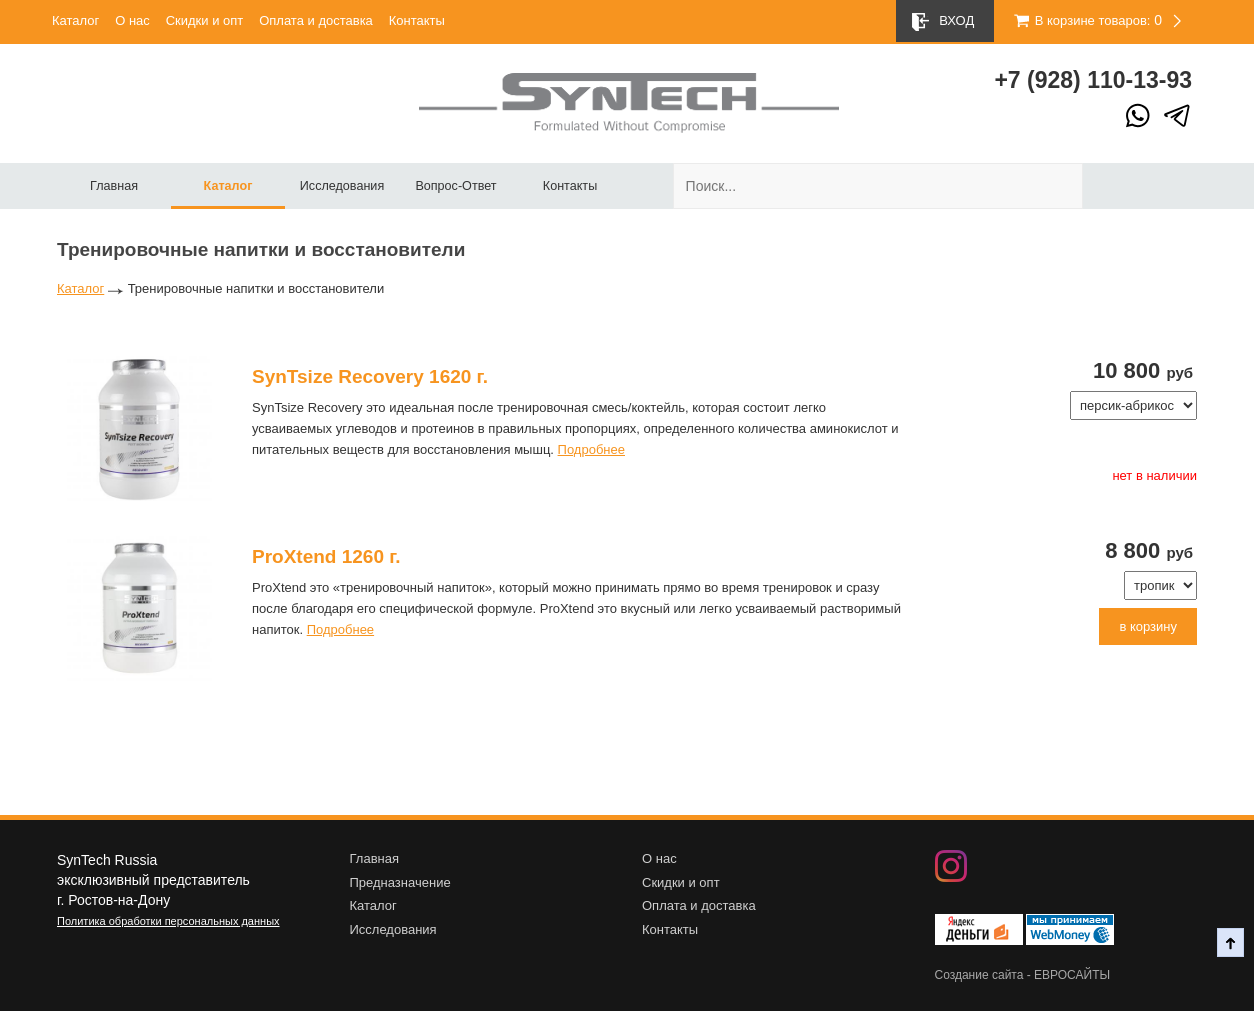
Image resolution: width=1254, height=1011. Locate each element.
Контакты (417, 20)
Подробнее (591, 449)
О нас (132, 20)
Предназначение (400, 882)
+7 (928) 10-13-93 (1093, 80)
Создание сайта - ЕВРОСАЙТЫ (1023, 975)
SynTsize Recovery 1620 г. (370, 376)
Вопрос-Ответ (455, 186)
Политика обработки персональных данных (168, 921)
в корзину (1148, 626)
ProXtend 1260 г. (326, 556)
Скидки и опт (205, 20)
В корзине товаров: (1081, 20)
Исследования (342, 186)
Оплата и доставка (316, 20)
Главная (114, 186)
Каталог (75, 20)
